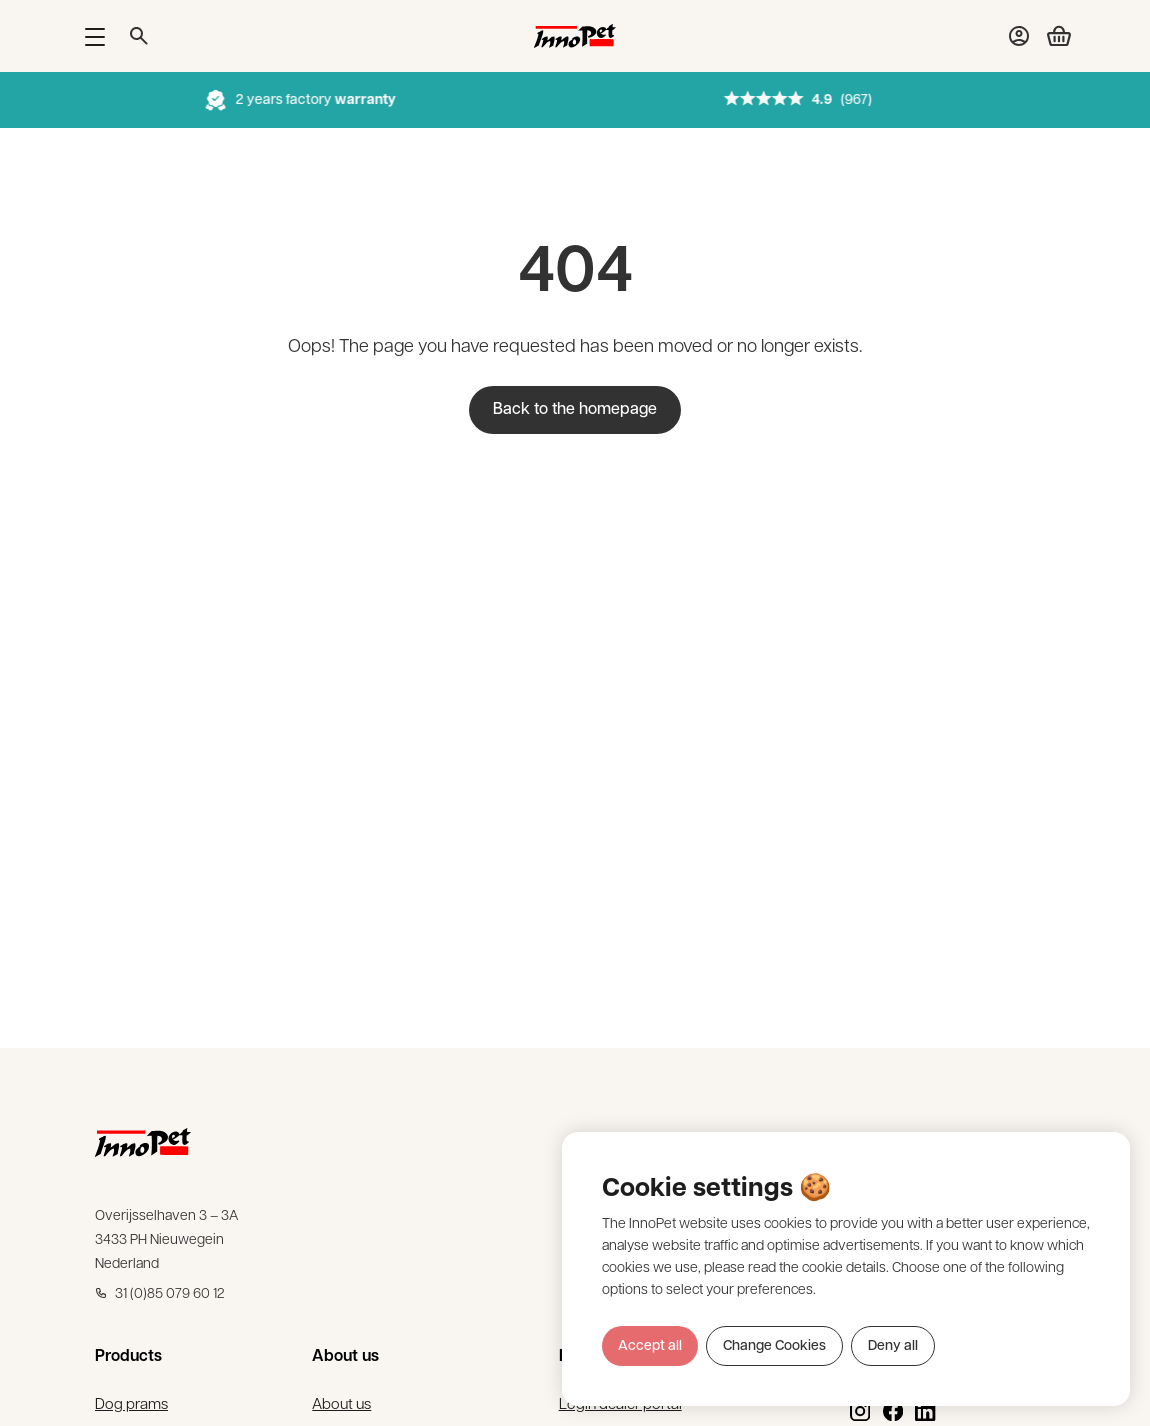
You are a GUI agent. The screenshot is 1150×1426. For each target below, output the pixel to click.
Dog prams (134, 1408)
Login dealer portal (623, 1408)
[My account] (1019, 36)
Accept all (650, 1346)
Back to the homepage (575, 410)
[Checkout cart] (1051, 36)
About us (341, 1408)
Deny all (893, 1346)
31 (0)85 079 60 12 (160, 1297)
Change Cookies (774, 1346)
